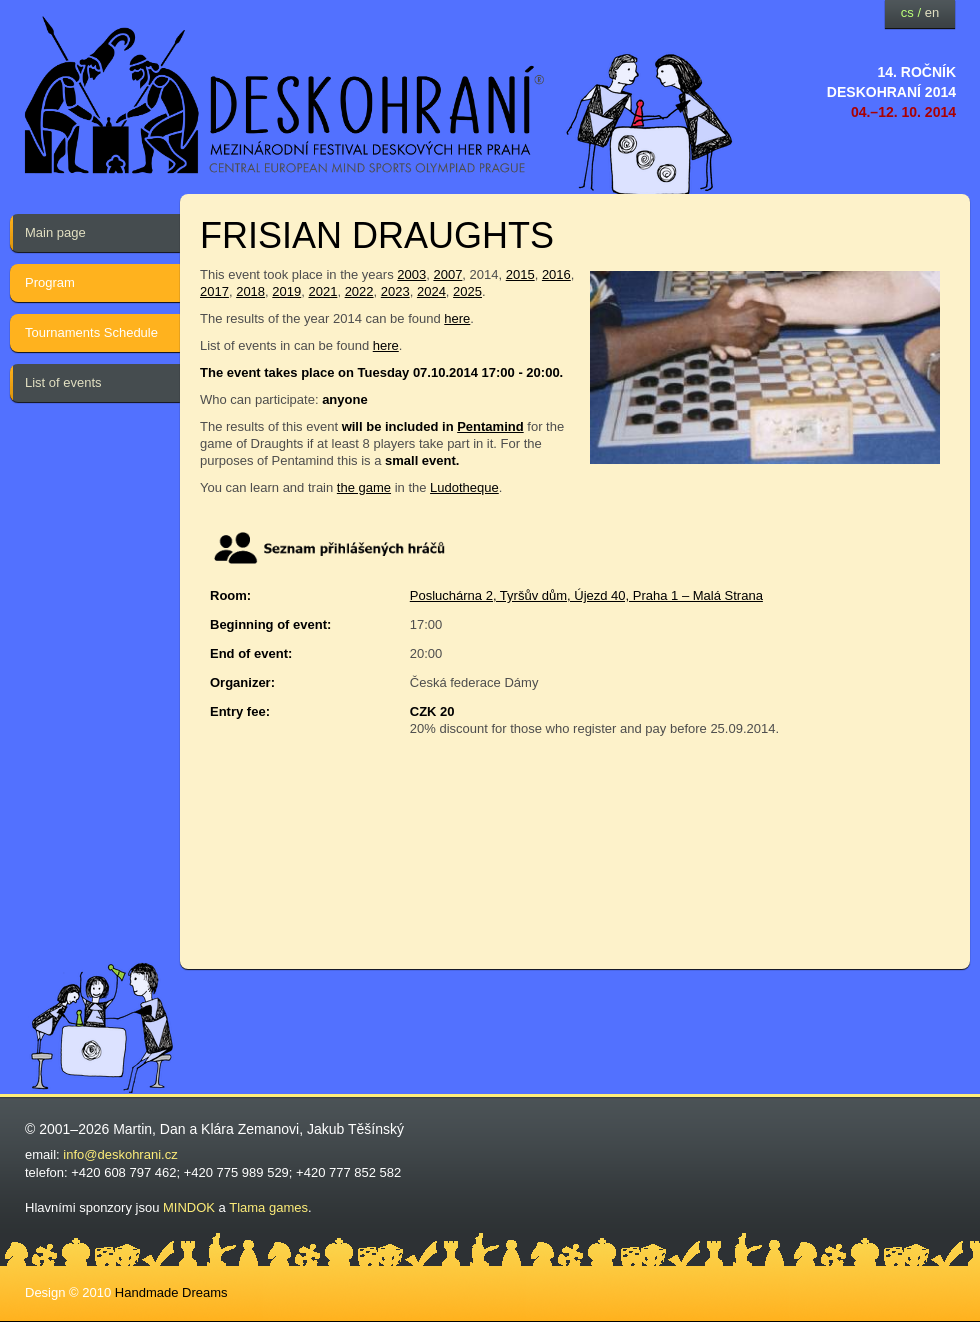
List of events (63, 382)
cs (907, 12)
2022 (359, 291)
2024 (431, 291)
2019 (286, 291)
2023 (395, 291)
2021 (322, 291)
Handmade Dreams (171, 1292)
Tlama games (268, 1207)
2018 (250, 291)
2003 (411, 274)
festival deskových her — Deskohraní (285, 95)
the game (364, 487)
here (457, 318)
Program (50, 282)
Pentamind (490, 426)
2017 (214, 291)
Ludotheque (464, 487)
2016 (556, 274)
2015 (520, 274)
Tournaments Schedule (91, 332)
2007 (447, 274)
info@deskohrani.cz (120, 1154)
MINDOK (189, 1207)
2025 (467, 291)
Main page (55, 232)
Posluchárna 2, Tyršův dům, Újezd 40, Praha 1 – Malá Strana (586, 595)
